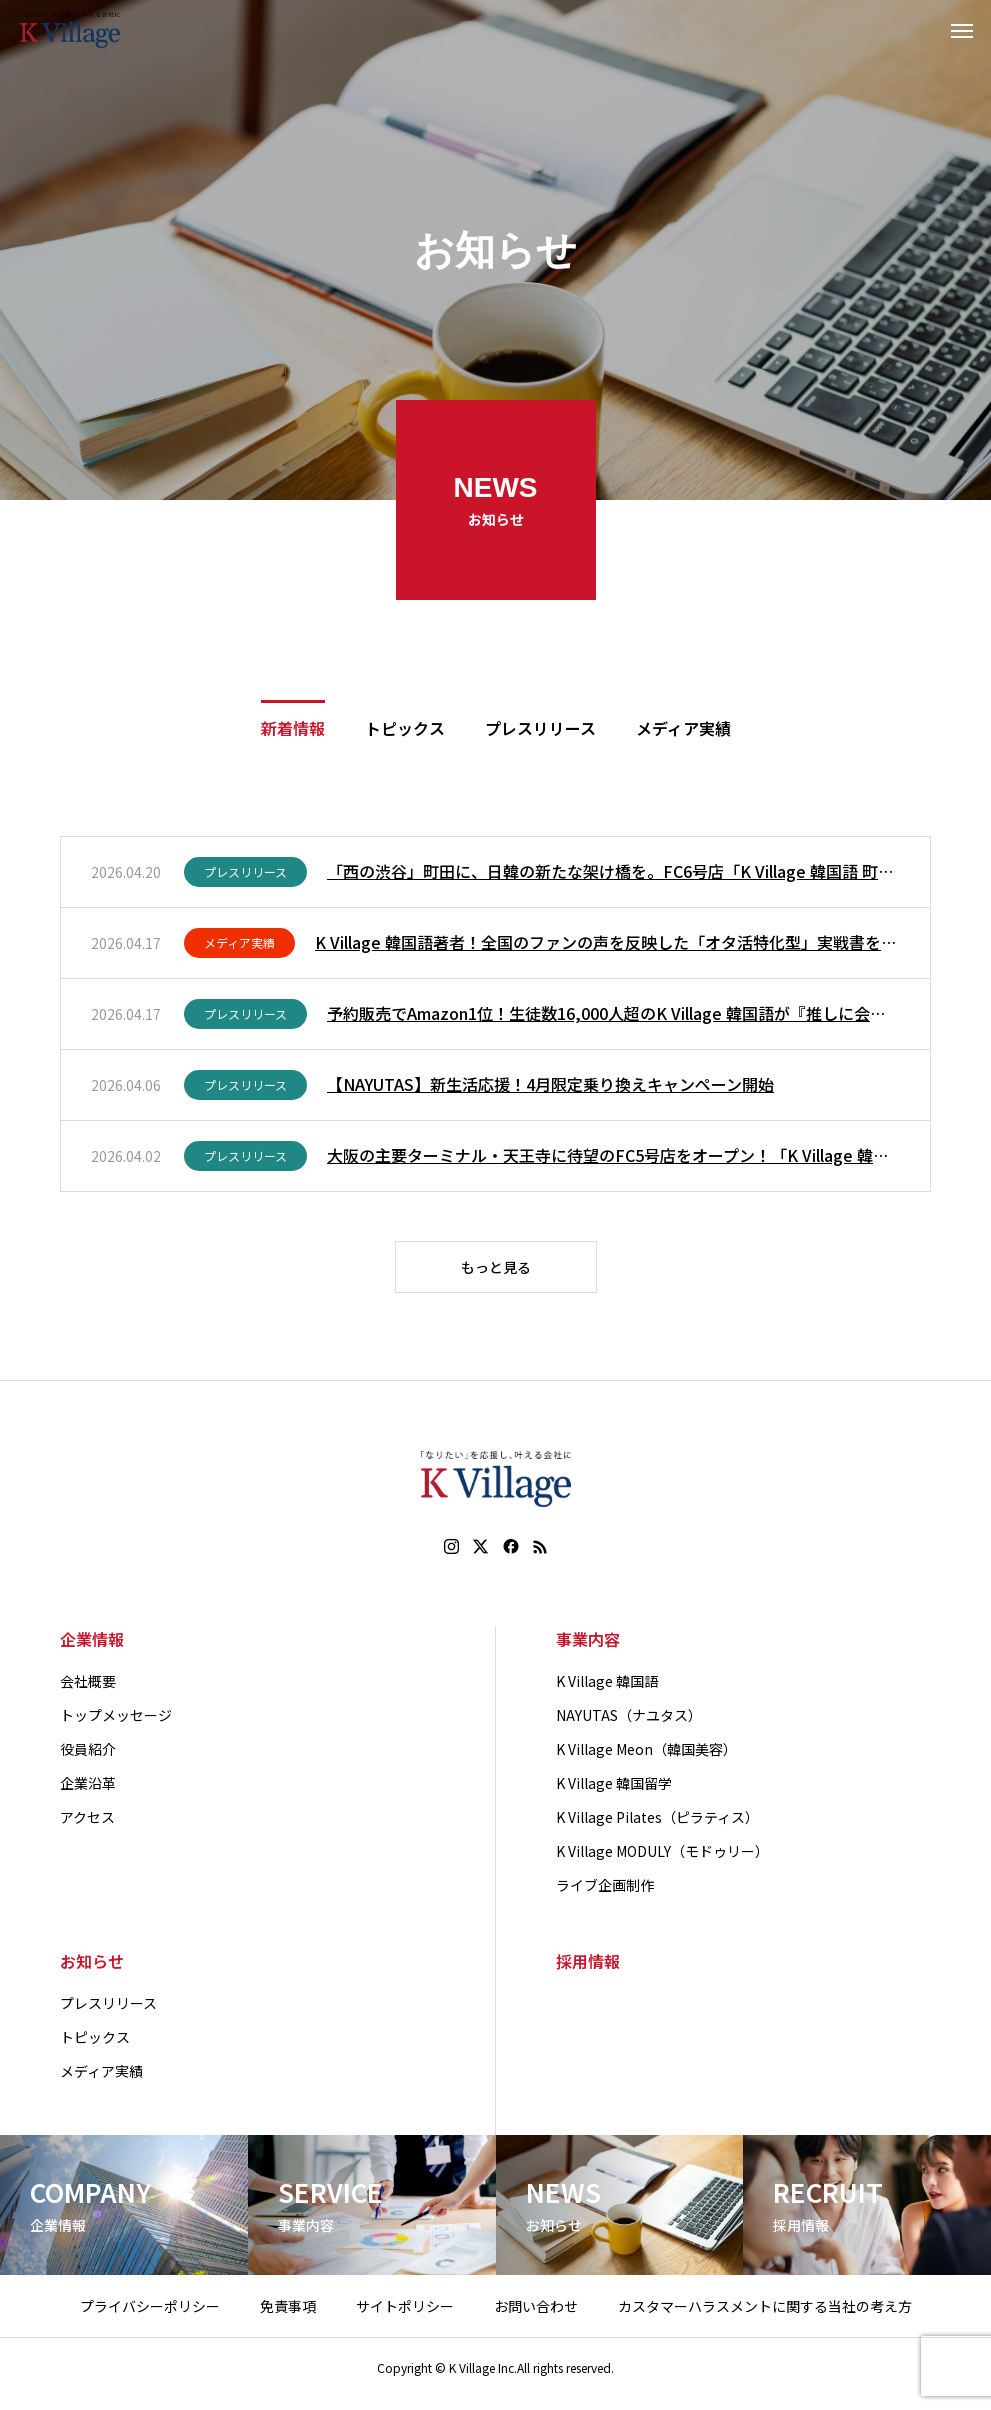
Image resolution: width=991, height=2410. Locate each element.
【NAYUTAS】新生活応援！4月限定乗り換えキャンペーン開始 (550, 1087)
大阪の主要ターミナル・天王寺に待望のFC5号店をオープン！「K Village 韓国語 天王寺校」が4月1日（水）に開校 (613, 1158)
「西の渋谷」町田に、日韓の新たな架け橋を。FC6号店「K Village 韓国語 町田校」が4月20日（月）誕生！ (613, 874)
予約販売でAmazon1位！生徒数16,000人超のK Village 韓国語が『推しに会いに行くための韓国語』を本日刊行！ (613, 1016)
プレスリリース (245, 874)
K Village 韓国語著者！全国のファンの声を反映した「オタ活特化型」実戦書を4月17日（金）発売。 (607, 945)
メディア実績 (239, 945)
